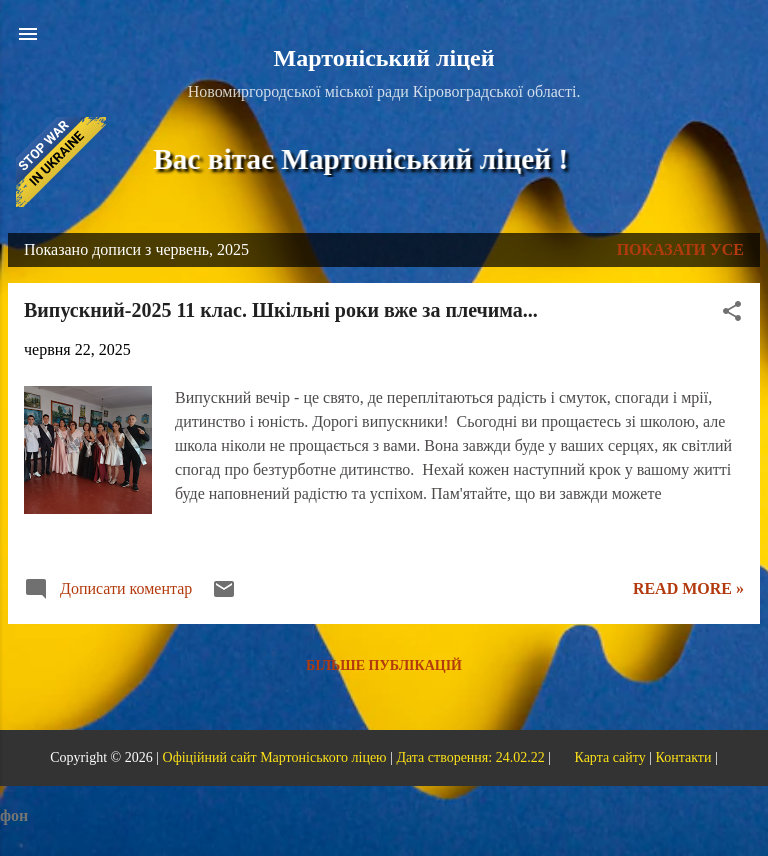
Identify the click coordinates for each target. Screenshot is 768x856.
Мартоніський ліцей (384, 58)
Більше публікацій (384, 665)
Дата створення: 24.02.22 (470, 757)
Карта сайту (609, 757)
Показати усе (680, 249)
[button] (732, 314)
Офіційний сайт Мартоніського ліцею (275, 757)
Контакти (684, 757)
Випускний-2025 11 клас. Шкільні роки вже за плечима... (281, 310)
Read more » (688, 588)
